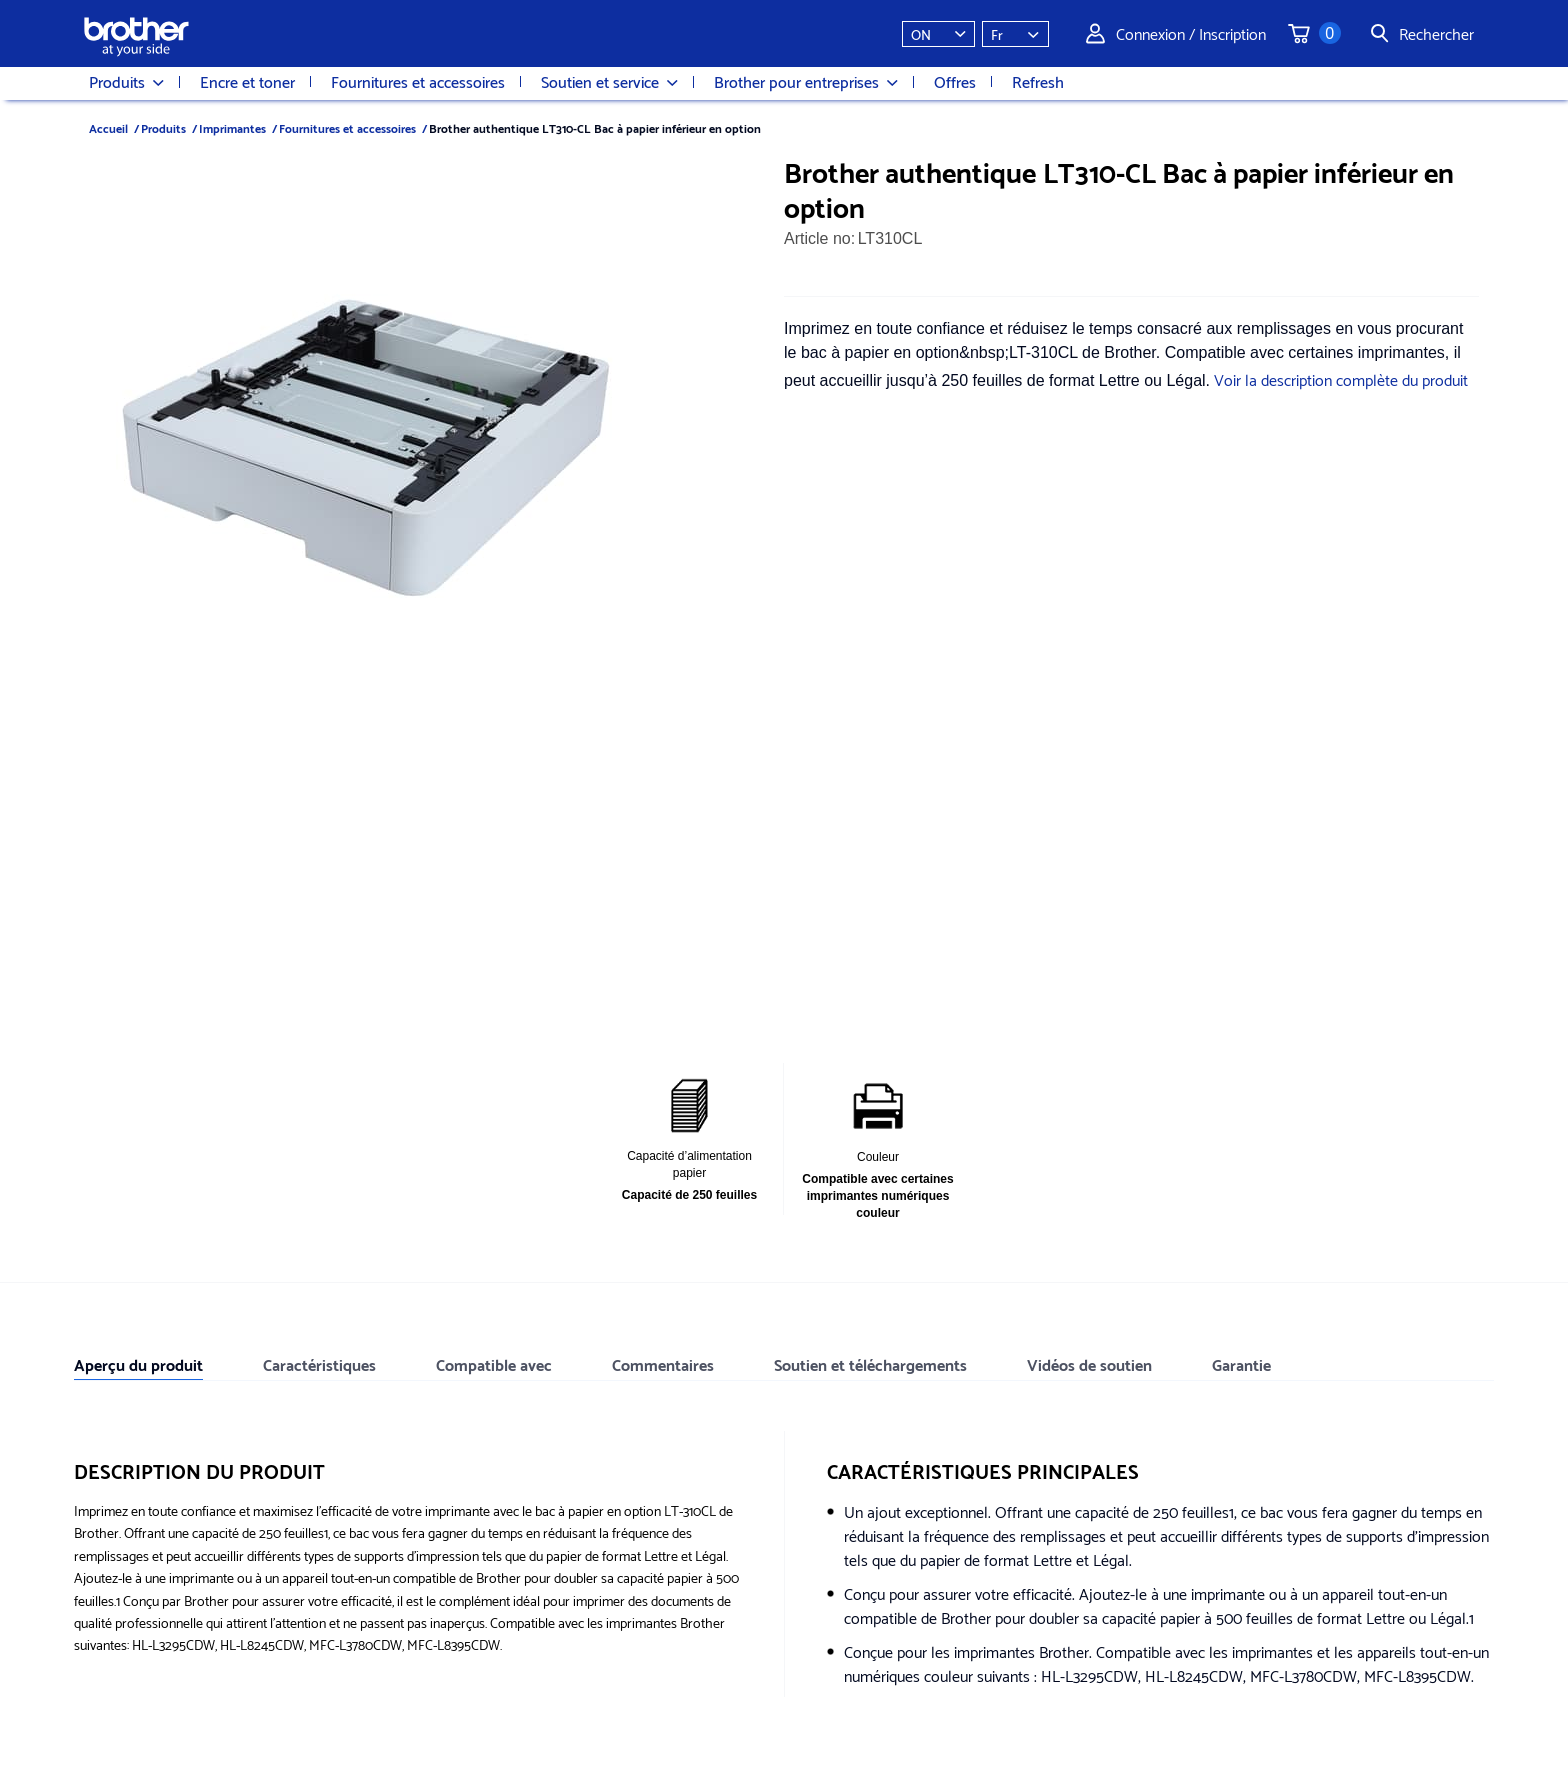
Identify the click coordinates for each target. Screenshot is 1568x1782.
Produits (126, 82)
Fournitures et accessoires (418, 81)
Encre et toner (247, 81)
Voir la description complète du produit (1341, 378)
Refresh (1038, 81)
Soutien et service (609, 82)
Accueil (108, 127)
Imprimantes (232, 127)
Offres (955, 81)
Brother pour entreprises (806, 82)
